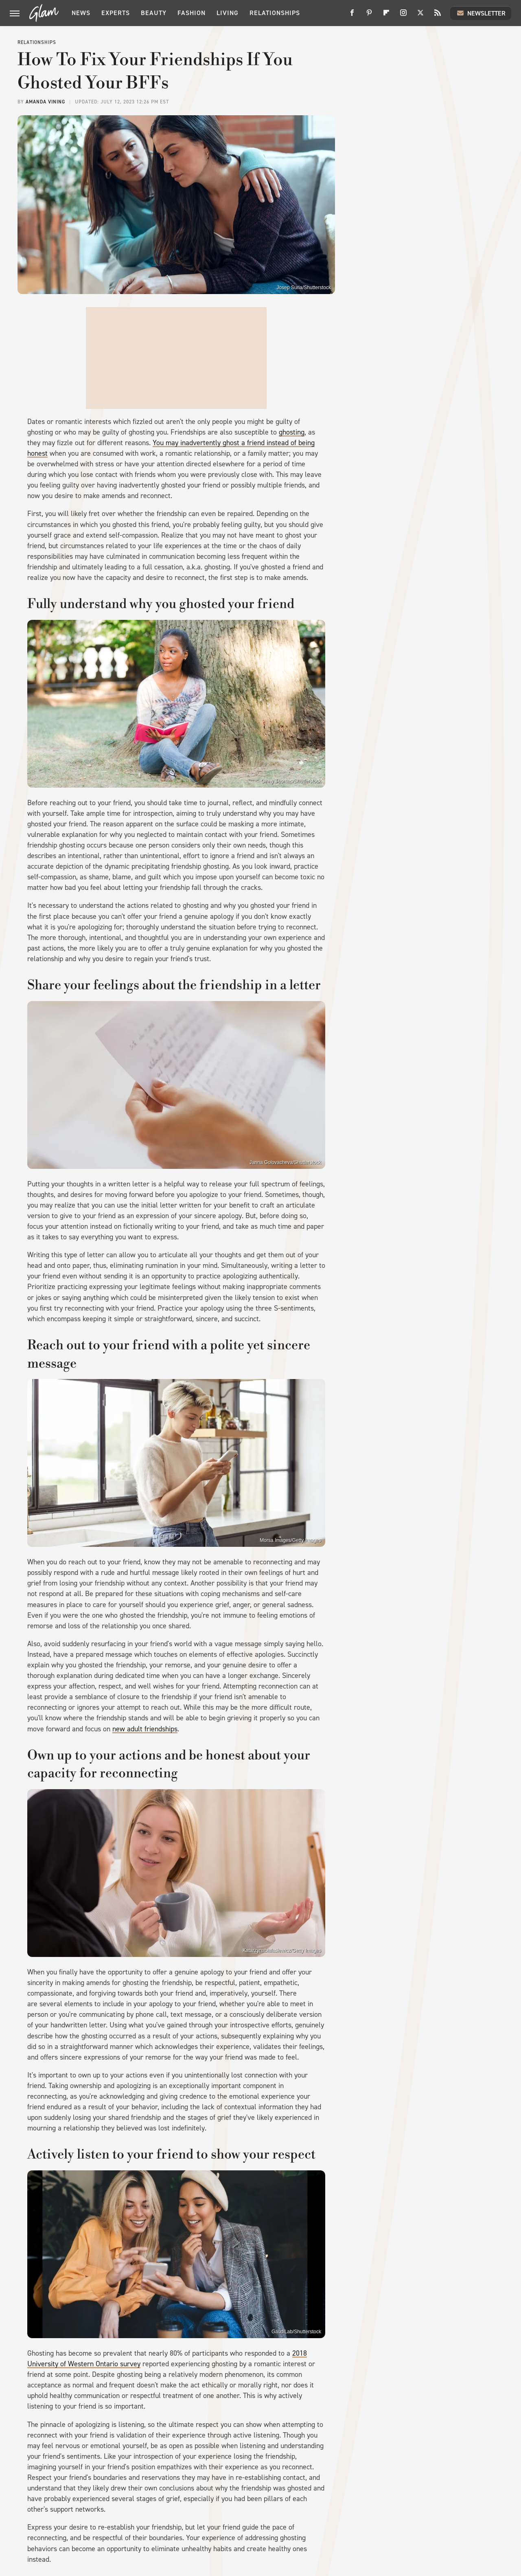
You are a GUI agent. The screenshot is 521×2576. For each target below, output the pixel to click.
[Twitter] (420, 15)
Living (228, 13)
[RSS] (437, 15)
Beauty (153, 13)
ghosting (291, 432)
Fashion (191, 13)
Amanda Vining (45, 102)
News (81, 13)
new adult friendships (144, 1729)
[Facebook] (352, 15)
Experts (115, 13)
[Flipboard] (386, 15)
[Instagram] (403, 15)
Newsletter (481, 13)
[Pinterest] (369, 15)
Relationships (275, 13)
